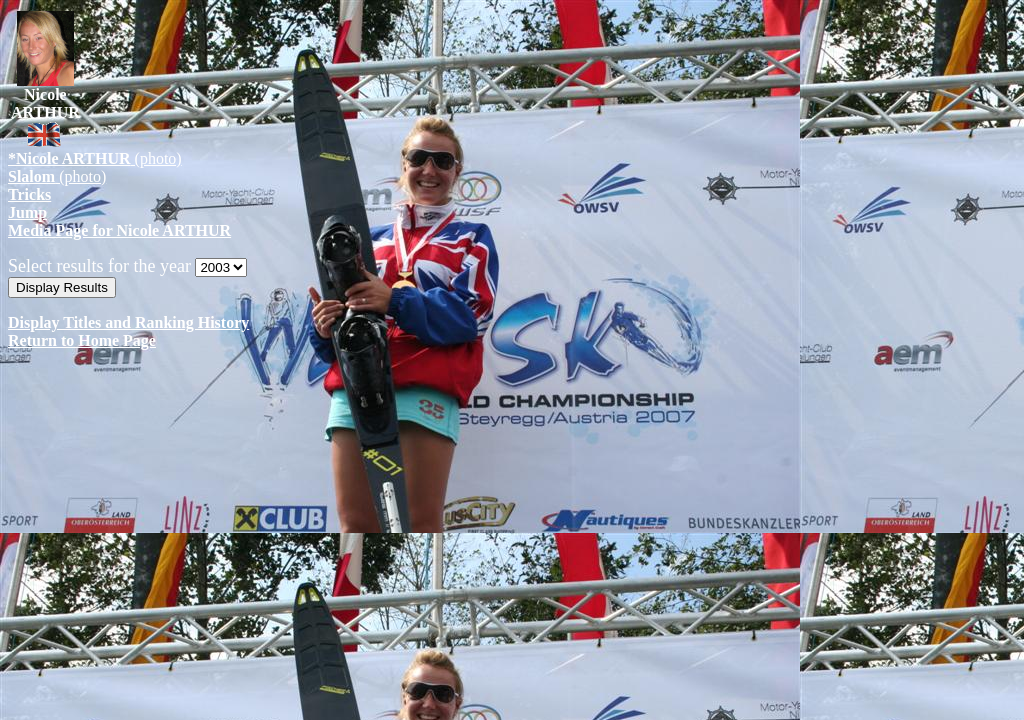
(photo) (95, 158)
